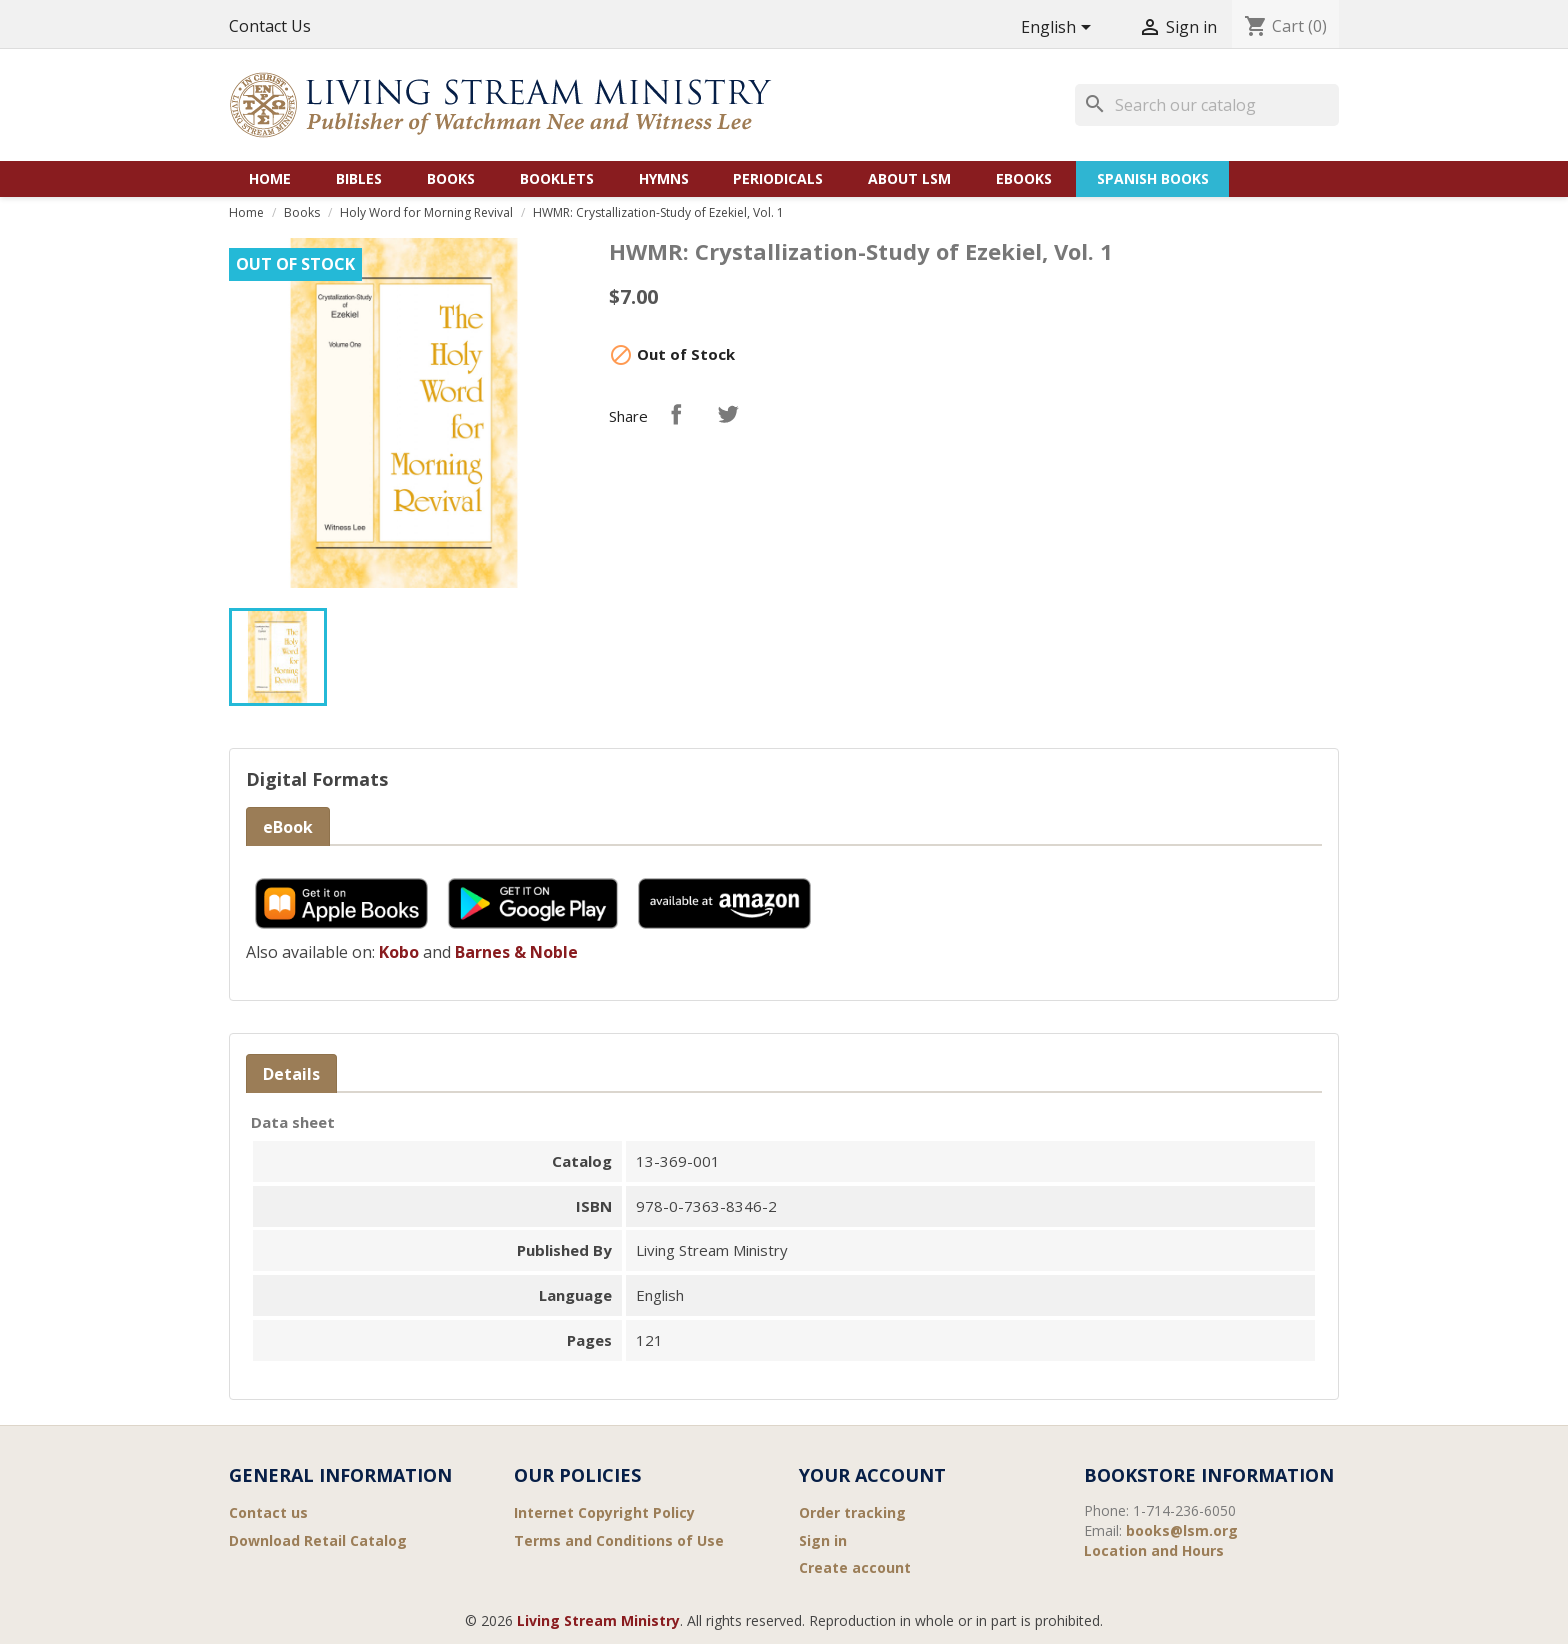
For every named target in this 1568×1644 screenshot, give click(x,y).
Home (270, 178)
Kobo (399, 952)
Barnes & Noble (516, 952)
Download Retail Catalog (318, 1540)
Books (451, 178)
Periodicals (778, 178)
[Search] (1207, 105)
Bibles (359, 178)
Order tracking (852, 1512)
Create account (855, 1567)
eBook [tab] (288, 827)
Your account (872, 1475)
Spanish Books (1153, 178)
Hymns (664, 178)
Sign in (823, 1540)
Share (676, 414)
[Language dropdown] (1059, 28)
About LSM (909, 178)
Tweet (728, 414)
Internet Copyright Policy (604, 1512)
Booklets (557, 178)
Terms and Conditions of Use (619, 1540)
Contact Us (270, 26)
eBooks (1024, 178)
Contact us (268, 1512)
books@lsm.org (1182, 1530)
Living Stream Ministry (598, 1620)
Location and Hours (1154, 1550)
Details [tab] (291, 1074)
